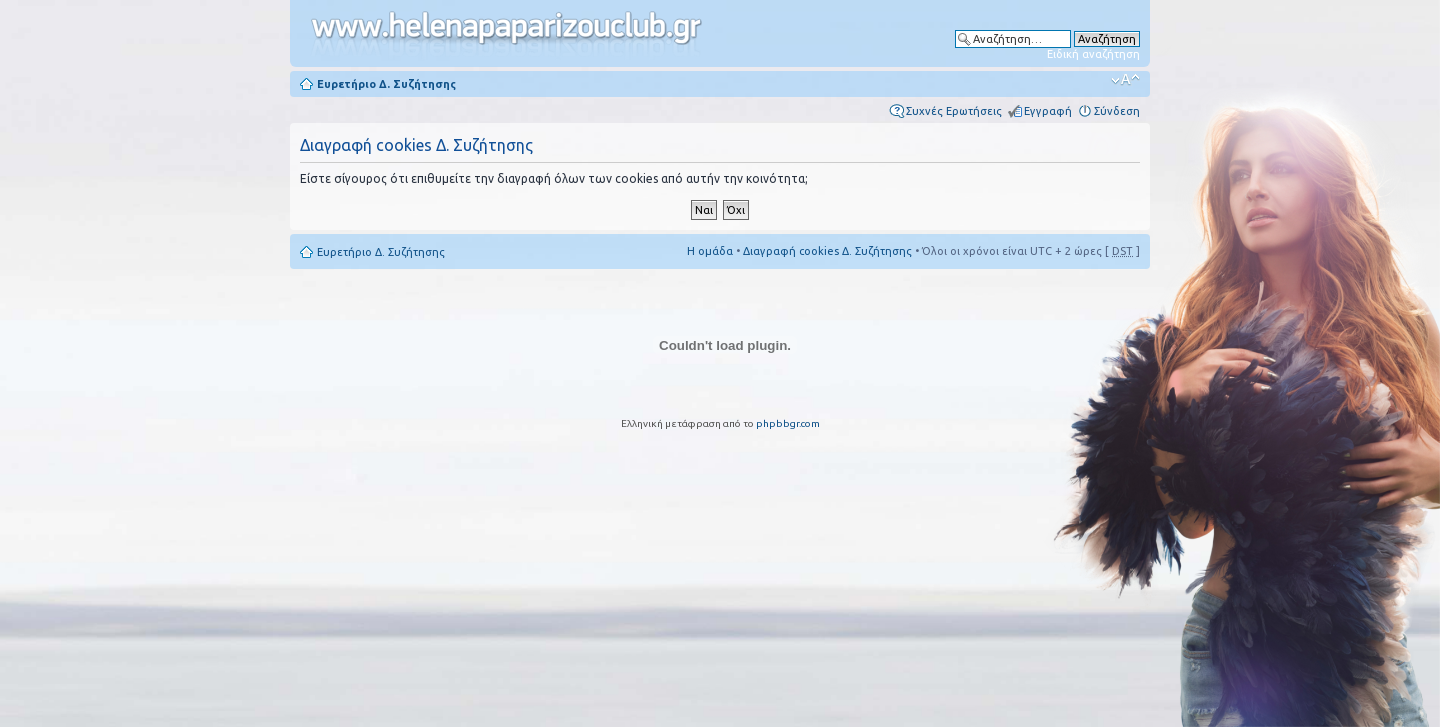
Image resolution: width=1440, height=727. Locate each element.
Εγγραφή (1048, 111)
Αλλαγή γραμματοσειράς (1125, 80)
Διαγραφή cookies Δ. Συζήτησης (827, 251)
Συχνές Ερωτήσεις (954, 111)
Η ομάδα (710, 251)
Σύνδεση (1117, 111)
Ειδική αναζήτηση (1093, 54)
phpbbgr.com (788, 423)
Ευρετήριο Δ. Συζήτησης (386, 84)
